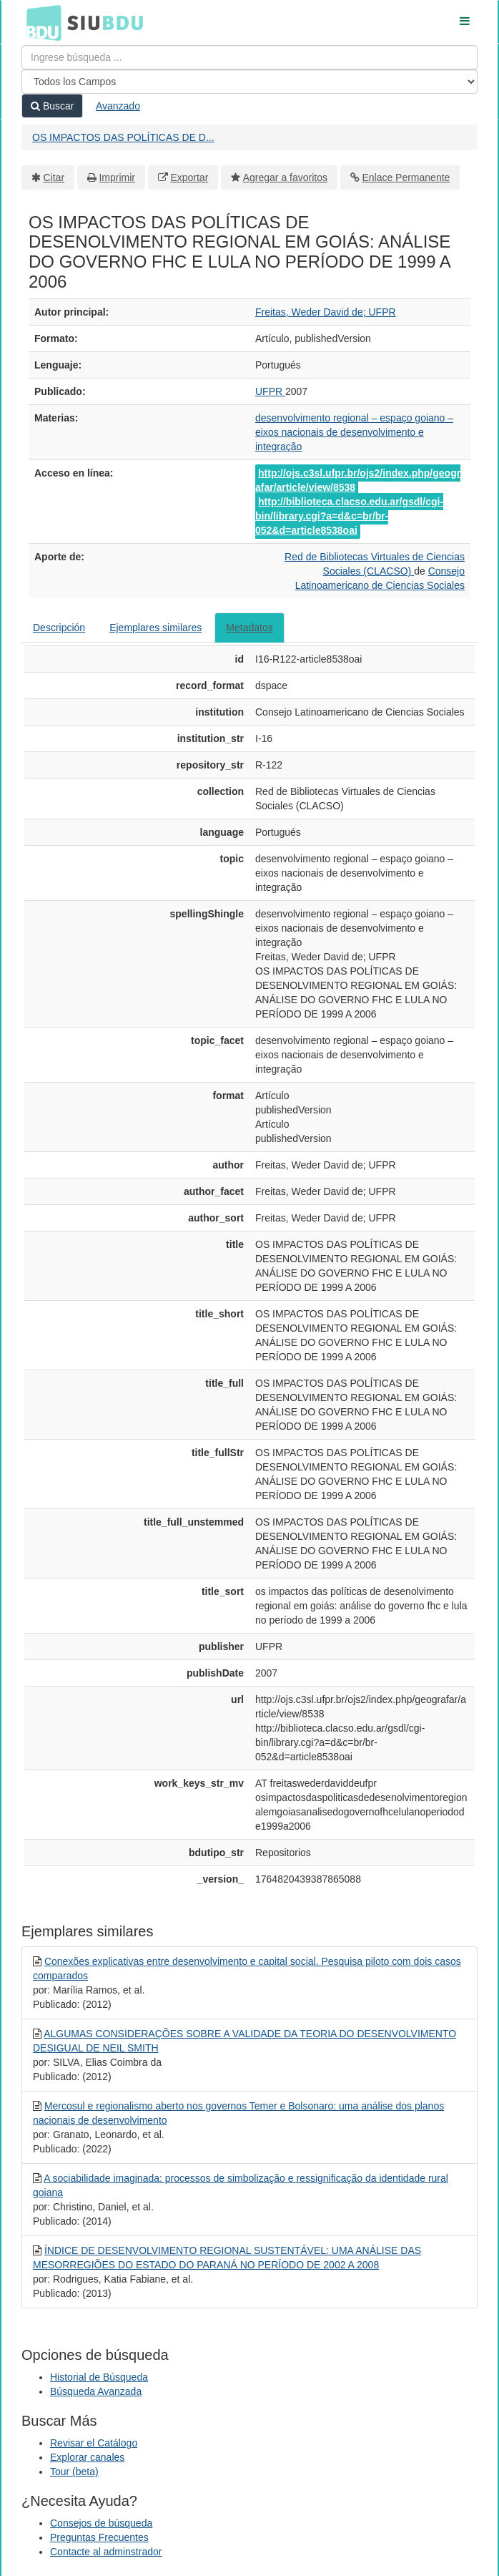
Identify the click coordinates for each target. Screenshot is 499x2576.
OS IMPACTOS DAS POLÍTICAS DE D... (123, 137)
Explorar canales (87, 2457)
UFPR (270, 391)
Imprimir (117, 177)
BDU (40, 22)
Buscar (52, 106)
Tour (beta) (74, 2471)
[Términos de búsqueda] (249, 57)
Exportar (189, 177)
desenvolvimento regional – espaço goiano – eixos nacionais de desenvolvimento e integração (354, 432)
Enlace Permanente (406, 177)
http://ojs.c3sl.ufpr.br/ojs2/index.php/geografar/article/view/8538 (357, 480)
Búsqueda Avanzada (96, 2391)
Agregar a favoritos (285, 177)
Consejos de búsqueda (101, 2523)
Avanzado (118, 106)
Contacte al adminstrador (106, 2551)
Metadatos (249, 627)
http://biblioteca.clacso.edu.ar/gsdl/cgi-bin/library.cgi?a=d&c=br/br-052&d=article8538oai (349, 516)
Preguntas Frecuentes (99, 2537)
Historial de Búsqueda (99, 2377)
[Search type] (249, 81)
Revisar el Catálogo (93, 2443)
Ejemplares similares (155, 627)
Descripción (59, 627)
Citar (54, 177)
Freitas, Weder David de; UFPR (325, 312)
